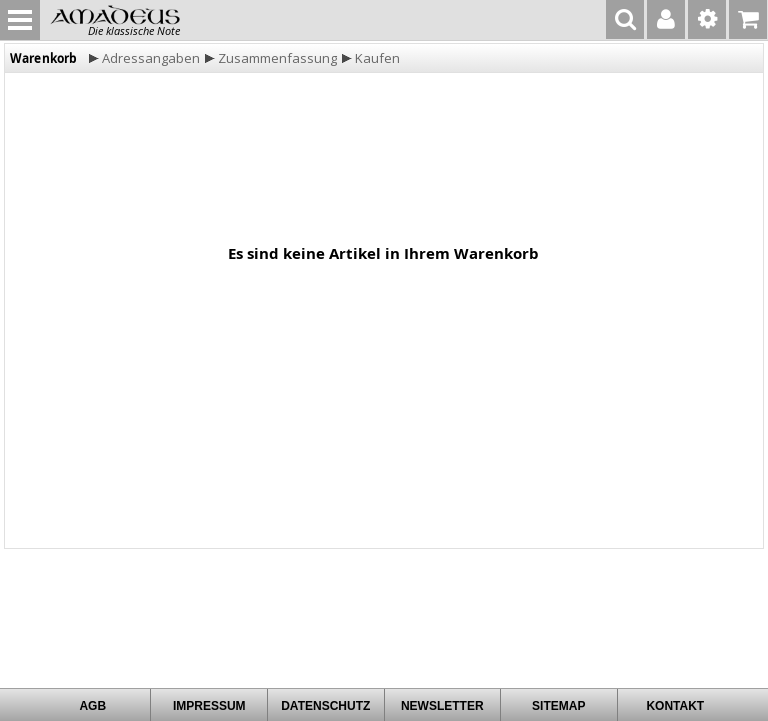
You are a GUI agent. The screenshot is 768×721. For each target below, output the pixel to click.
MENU (20, 20)
